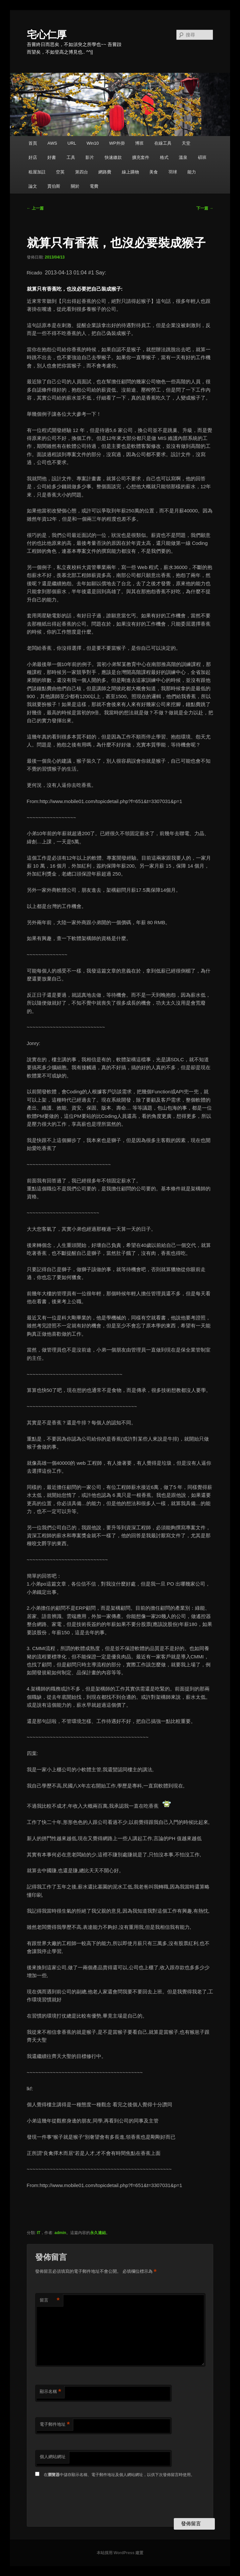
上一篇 (35, 208)
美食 (153, 171)
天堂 (186, 143)
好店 (32, 157)
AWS (52, 143)
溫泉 (183, 157)
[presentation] (85, 2498)
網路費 (104, 171)
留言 (50, 2300)
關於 (75, 186)
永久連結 (98, 2232)
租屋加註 (37, 171)
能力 (191, 171)
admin (60, 2232)
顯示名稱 (50, 2392)
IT (38, 2232)
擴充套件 (140, 157)
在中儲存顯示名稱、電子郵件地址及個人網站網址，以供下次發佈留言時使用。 (119, 2474)
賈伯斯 (53, 186)
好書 (51, 157)
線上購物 (130, 171)
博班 (139, 143)
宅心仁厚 (47, 34)
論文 (32, 186)
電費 (94, 186)
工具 (71, 157)
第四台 (81, 171)
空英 (60, 171)
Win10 (92, 143)
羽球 (172, 171)
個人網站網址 (53, 2456)
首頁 (32, 143)
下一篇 (204, 208)
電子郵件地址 (55, 2424)
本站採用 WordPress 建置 (120, 2553)
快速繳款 (113, 157)
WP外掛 (117, 143)
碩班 (202, 157)
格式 (164, 157)
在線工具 (162, 143)
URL (72, 143)
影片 (89, 157)
